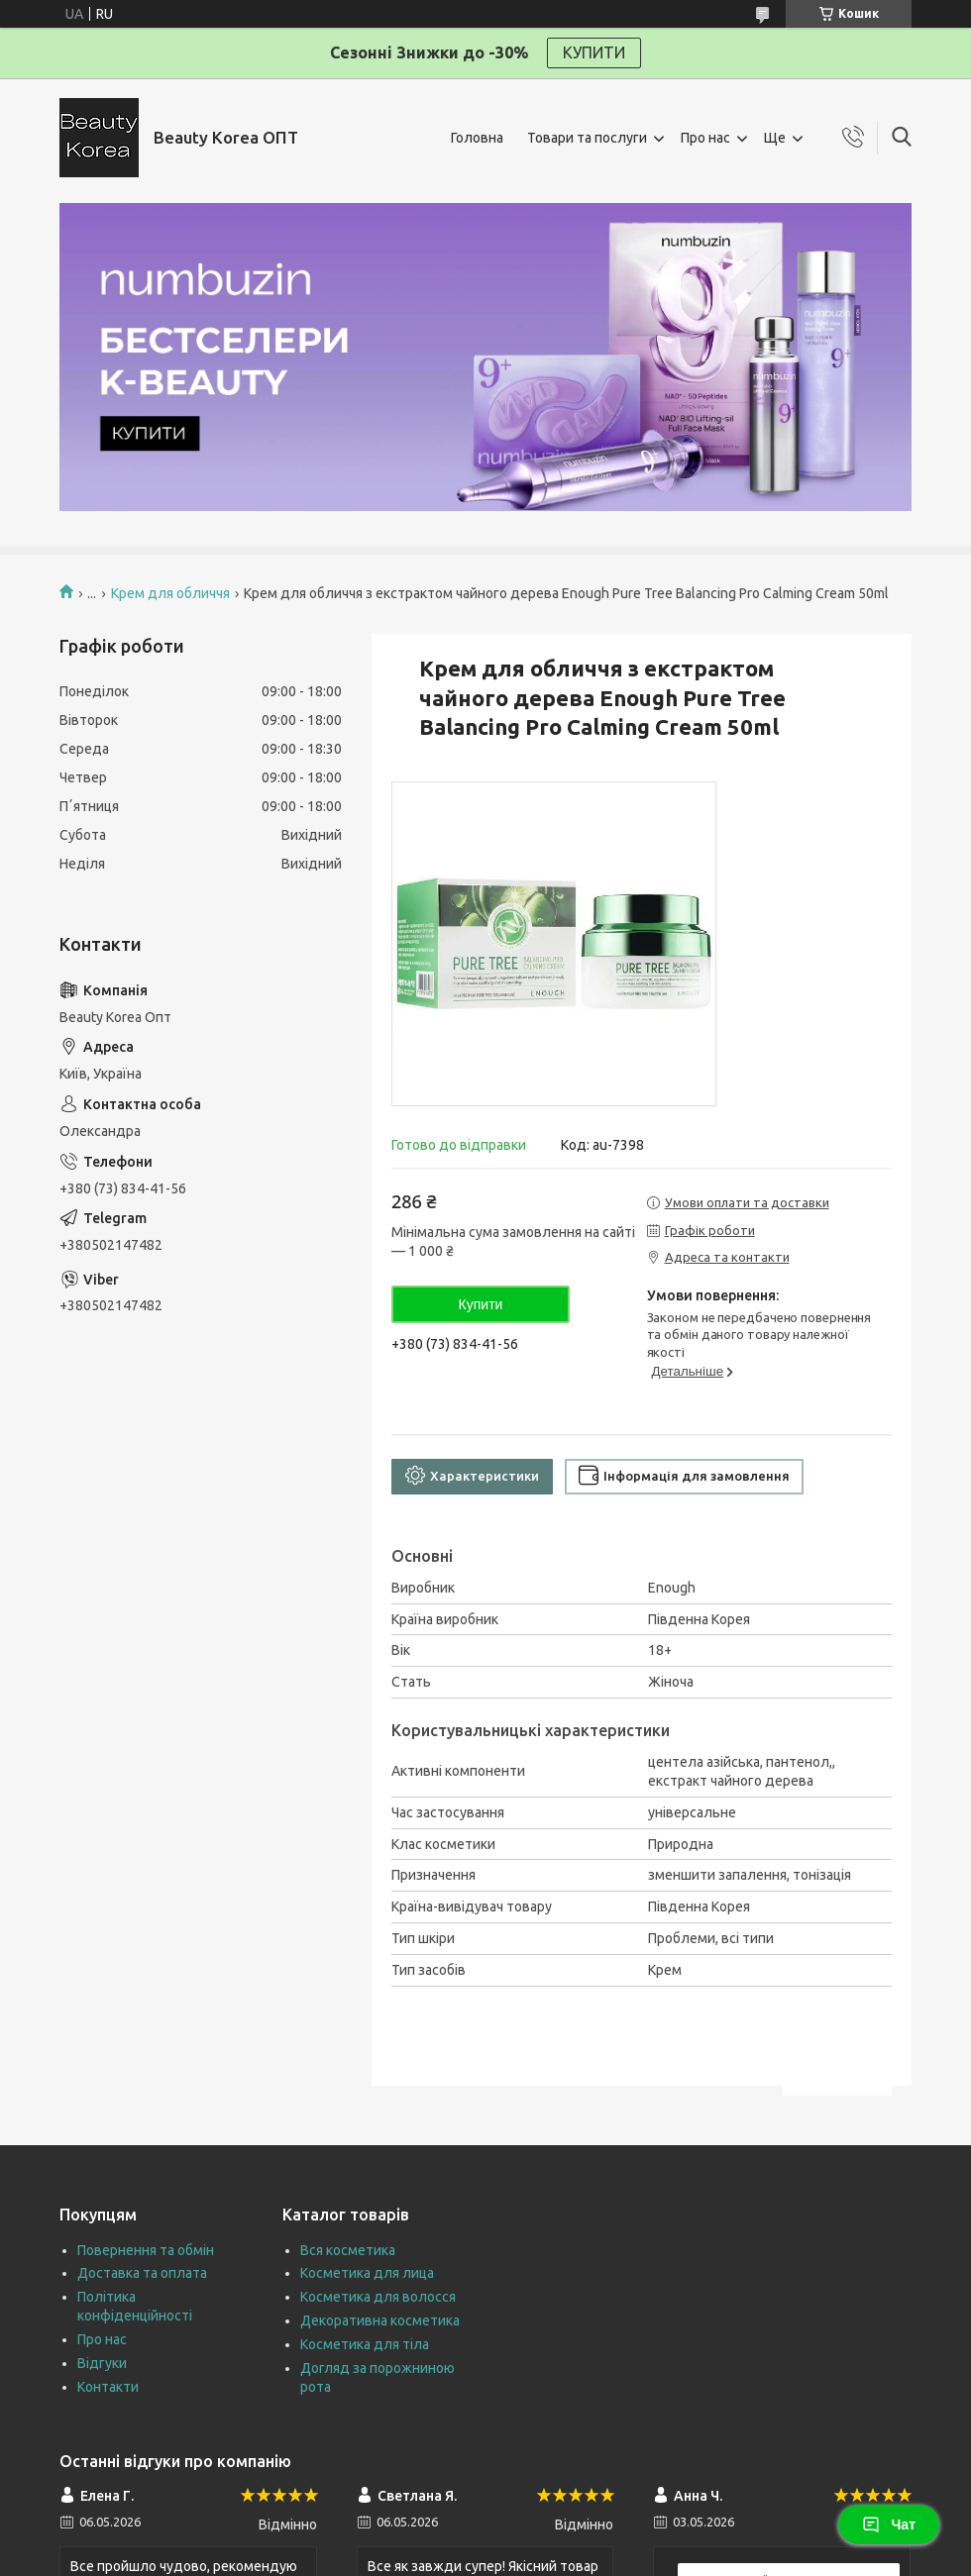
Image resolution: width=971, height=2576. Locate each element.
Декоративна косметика (380, 2320)
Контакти (108, 2387)
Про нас (705, 138)
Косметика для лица (367, 2273)
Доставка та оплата (142, 2273)
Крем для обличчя (170, 593)
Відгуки (102, 2363)
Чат (889, 2524)
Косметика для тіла (364, 2344)
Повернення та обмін (145, 2250)
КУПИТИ (594, 52)
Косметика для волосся (378, 2297)
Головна (477, 138)
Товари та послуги (587, 138)
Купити (481, 1304)
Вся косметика (347, 2250)
